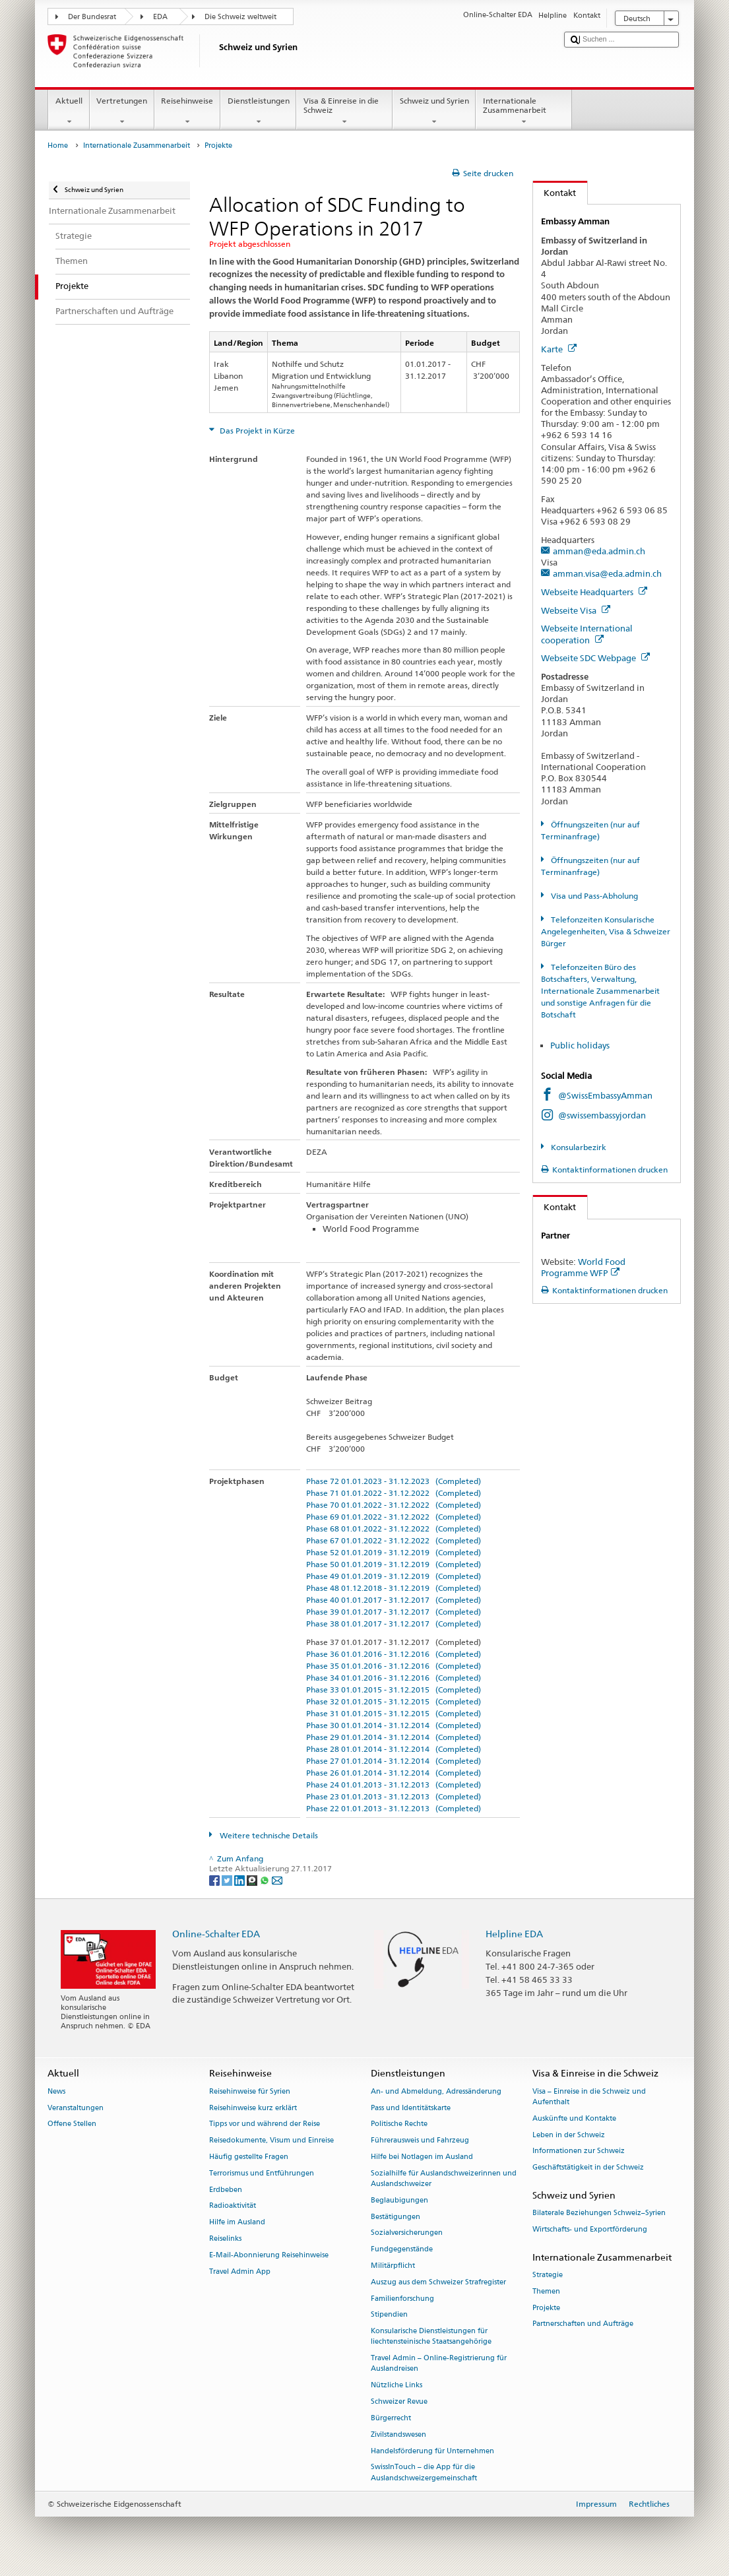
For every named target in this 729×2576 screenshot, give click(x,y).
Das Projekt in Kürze (256, 430)
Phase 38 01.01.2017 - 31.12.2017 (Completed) (393, 1623)
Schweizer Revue (399, 2401)
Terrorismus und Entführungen (261, 2173)
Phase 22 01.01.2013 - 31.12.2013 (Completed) (393, 1808)
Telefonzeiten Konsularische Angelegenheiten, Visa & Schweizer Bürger (605, 931)
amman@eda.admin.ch (599, 551)
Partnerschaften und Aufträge (582, 2324)
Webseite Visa (575, 610)
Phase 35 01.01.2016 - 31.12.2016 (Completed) (393, 1665)
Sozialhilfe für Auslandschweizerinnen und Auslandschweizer (444, 2178)
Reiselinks (225, 2238)
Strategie (547, 2274)
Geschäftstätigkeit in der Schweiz (588, 2168)
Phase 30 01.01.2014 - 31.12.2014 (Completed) (393, 1725)
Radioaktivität (232, 2206)
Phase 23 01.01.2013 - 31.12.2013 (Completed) (393, 1796)
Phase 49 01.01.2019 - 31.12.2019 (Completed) (393, 1576)
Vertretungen (122, 111)
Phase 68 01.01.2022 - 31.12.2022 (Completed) (393, 1528)
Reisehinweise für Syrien (249, 2091)
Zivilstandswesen (398, 2434)
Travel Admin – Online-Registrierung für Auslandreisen (439, 2363)
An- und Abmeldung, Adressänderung (436, 2091)
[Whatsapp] (265, 1879)
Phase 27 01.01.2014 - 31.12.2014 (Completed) (393, 1760)
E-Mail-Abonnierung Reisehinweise (269, 2255)
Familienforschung (402, 2298)
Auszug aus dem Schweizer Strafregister (438, 2282)
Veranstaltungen (76, 2108)
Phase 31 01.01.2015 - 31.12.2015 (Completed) (393, 1713)
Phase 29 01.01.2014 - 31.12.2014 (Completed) (393, 1737)
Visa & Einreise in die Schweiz (344, 111)
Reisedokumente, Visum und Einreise (271, 2141)
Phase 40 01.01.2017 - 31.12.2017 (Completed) (393, 1599)
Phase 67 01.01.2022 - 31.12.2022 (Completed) (393, 1540)
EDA (160, 17)
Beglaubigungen (399, 2200)
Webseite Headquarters (594, 592)
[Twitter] (228, 1879)
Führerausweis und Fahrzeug (420, 2141)
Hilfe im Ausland (237, 2222)
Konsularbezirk (577, 1147)
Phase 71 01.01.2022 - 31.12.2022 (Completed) (393, 1493)
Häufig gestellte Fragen (248, 2156)
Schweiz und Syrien (434, 111)
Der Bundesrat (92, 17)
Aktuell (68, 111)
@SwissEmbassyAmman (605, 1095)
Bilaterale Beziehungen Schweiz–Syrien (599, 2213)
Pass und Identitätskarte (411, 2108)
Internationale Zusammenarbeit (523, 111)
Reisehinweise (187, 111)
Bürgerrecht (391, 2418)
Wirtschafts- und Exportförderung (589, 2229)
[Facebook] (215, 1879)
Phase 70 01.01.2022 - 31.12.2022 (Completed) (393, 1504)
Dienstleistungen (258, 111)
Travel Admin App (239, 2271)
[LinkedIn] (240, 1879)
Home (58, 145)
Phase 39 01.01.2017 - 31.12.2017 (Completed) (393, 1611)
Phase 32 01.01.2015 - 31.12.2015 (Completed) (393, 1701)
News (56, 2091)
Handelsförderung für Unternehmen (432, 2451)
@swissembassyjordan (602, 1115)
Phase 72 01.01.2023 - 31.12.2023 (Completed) (393, 1481)
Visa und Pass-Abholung (593, 896)
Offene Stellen (72, 2124)
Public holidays (581, 1045)
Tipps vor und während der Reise (264, 2124)
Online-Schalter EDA (216, 1933)
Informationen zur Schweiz (578, 2151)
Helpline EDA (514, 1933)
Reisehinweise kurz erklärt (253, 2108)
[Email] (277, 1879)
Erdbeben (225, 2189)
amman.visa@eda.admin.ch (607, 573)
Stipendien (389, 2315)
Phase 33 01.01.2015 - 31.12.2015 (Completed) (393, 1689)
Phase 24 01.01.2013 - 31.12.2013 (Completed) (393, 1784)
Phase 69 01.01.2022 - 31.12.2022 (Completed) (393, 1516)
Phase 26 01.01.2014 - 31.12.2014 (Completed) (393, 1772)
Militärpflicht (393, 2265)
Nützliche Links (396, 2385)
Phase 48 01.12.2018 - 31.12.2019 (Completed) (393, 1588)
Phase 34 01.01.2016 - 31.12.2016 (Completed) (393, 1677)
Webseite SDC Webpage (595, 658)
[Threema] (253, 1879)
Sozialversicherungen (407, 2233)
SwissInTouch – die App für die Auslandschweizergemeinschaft (424, 2472)
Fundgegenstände (402, 2249)
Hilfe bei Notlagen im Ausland (422, 2156)
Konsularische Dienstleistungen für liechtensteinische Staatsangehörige (431, 2336)
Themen (546, 2291)
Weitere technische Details (268, 1835)
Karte (559, 349)
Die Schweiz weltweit (240, 17)
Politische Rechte (399, 2124)
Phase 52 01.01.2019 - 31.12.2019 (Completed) (393, 1552)
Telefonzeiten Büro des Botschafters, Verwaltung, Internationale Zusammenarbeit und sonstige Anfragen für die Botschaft (600, 990)
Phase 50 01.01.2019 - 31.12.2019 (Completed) (393, 1564)
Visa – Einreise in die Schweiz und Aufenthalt (589, 2096)
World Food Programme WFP (583, 1267)
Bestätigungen (395, 2216)
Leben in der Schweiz (568, 2135)
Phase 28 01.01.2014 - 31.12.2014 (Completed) (393, 1749)
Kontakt (555, 192)
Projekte (546, 2307)
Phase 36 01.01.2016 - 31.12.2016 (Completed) (393, 1654)
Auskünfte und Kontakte (574, 2118)
